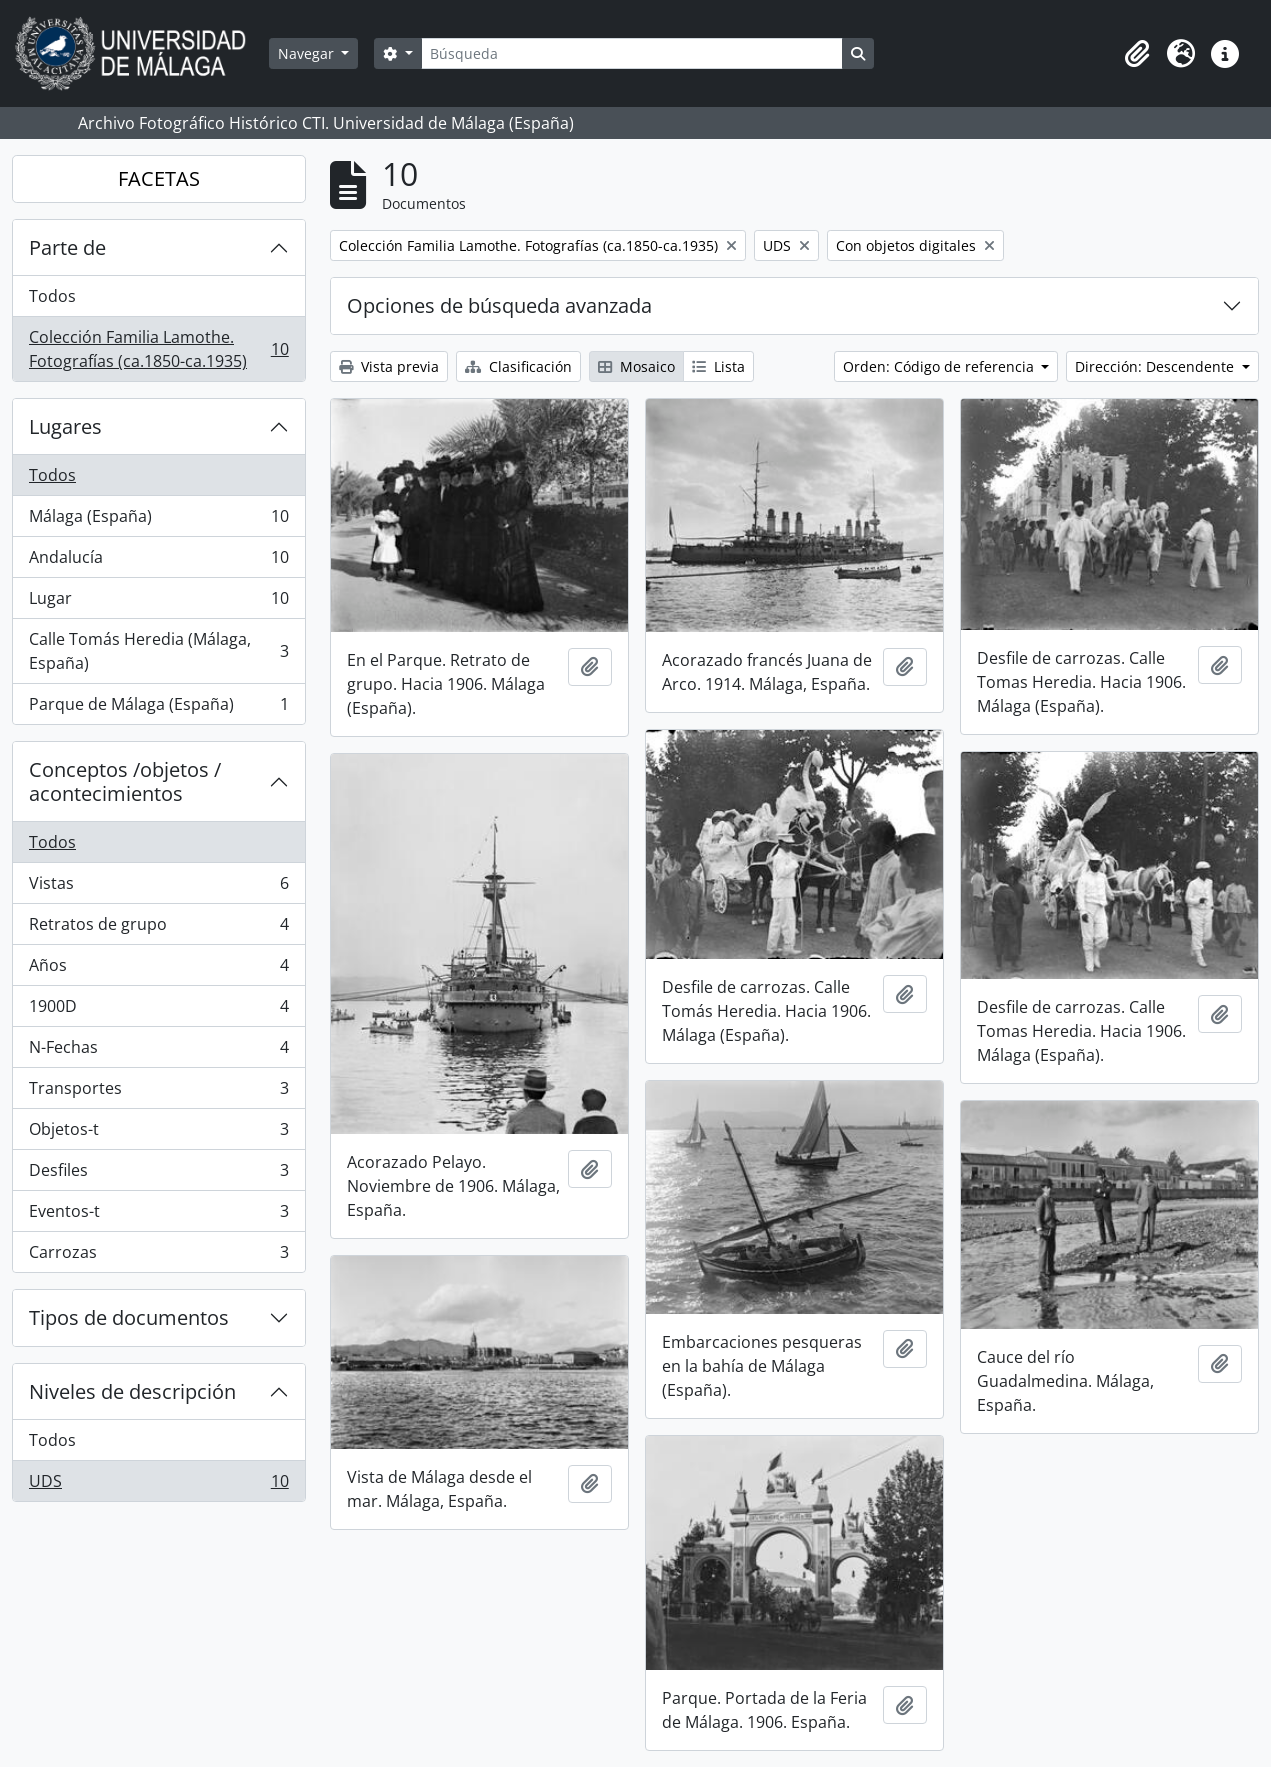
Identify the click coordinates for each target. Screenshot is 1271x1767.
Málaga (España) (158, 520)
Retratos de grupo (158, 928)
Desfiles (158, 1174)
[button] (1137, 54)
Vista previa (389, 366)
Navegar (308, 53)
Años (158, 969)
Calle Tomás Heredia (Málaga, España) (158, 651)
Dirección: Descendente (1156, 366)
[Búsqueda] (632, 53)
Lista (718, 366)
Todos (52, 296)
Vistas (158, 887)
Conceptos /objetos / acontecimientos (125, 781)
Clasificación (518, 366)
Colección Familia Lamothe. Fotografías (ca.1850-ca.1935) (158, 349)
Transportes (158, 1092)
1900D (158, 1010)
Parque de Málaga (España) (158, 708)
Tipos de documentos (129, 1317)
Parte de (67, 247)
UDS (158, 1485)
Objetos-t (158, 1133)
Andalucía (158, 561)
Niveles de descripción (132, 1391)
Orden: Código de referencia (940, 366)
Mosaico (636, 366)
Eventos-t (158, 1215)
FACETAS (159, 178)
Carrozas (158, 1256)
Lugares (65, 426)
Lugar (158, 602)
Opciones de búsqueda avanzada (499, 305)
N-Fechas (158, 1051)
